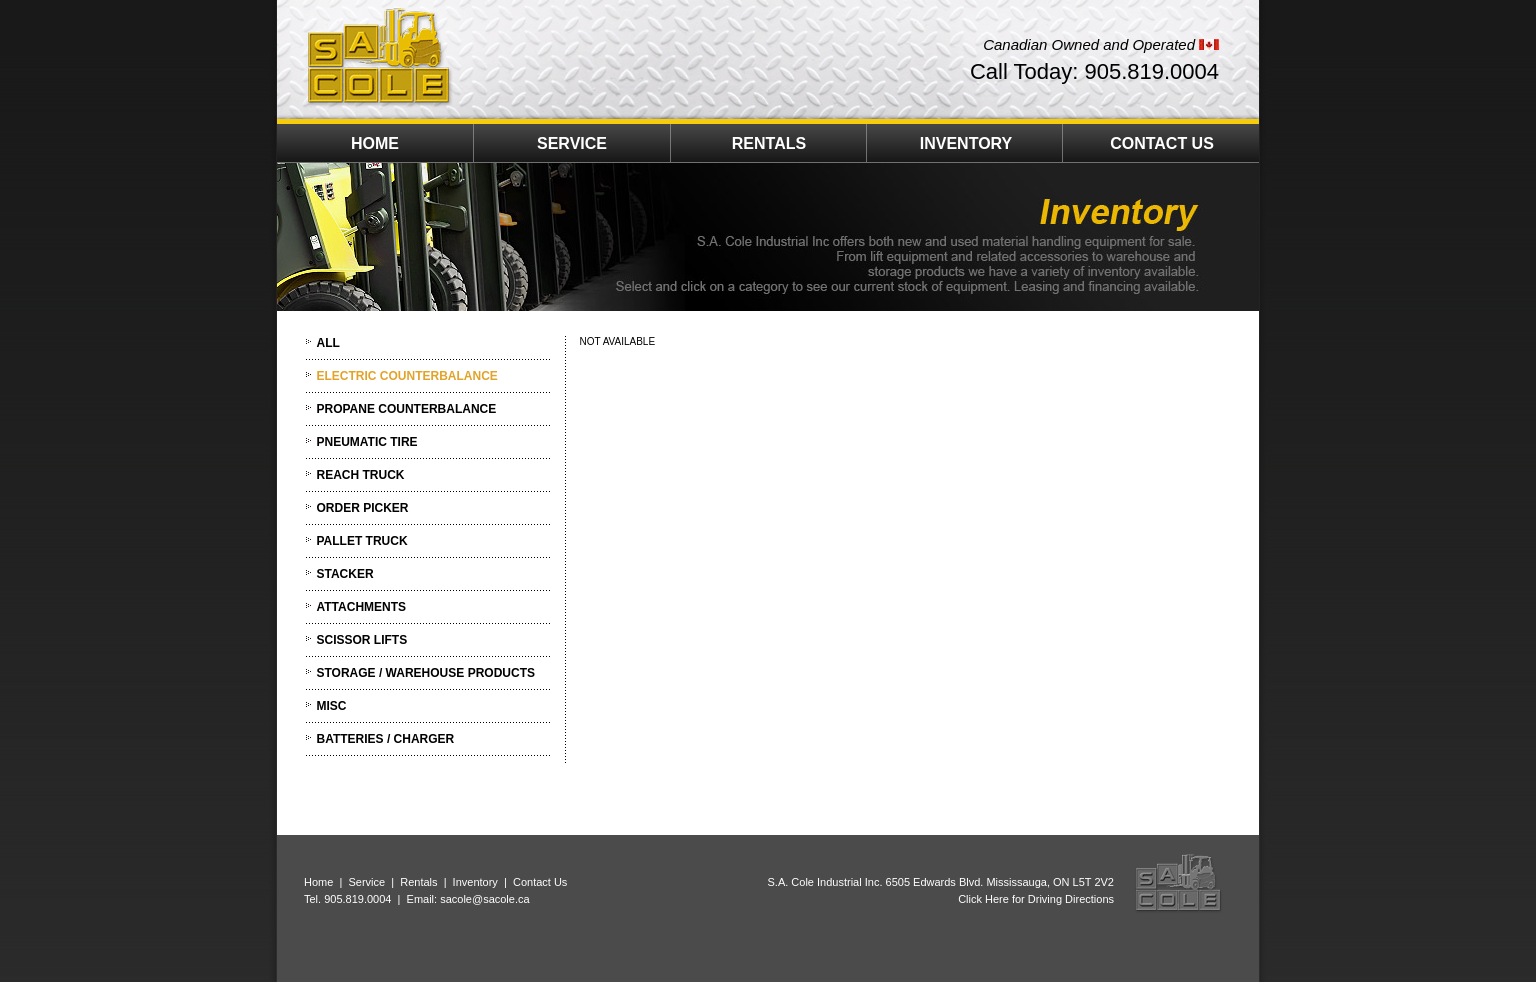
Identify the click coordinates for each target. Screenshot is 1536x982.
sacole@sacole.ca (484, 899)
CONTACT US (1162, 143)
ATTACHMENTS (362, 607)
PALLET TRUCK (362, 541)
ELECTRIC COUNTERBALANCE (407, 376)
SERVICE (572, 143)
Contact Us (540, 882)
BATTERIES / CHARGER (386, 739)
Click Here (983, 899)
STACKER (345, 574)
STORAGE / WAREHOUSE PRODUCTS (426, 673)
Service (366, 882)
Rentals (418, 882)
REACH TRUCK (361, 475)
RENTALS (769, 143)
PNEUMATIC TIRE (367, 442)
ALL (328, 343)
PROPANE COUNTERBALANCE (407, 409)
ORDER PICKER (363, 508)
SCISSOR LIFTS (362, 640)
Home (318, 882)
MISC (332, 706)
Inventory (475, 882)
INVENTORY (966, 143)
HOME (375, 143)
